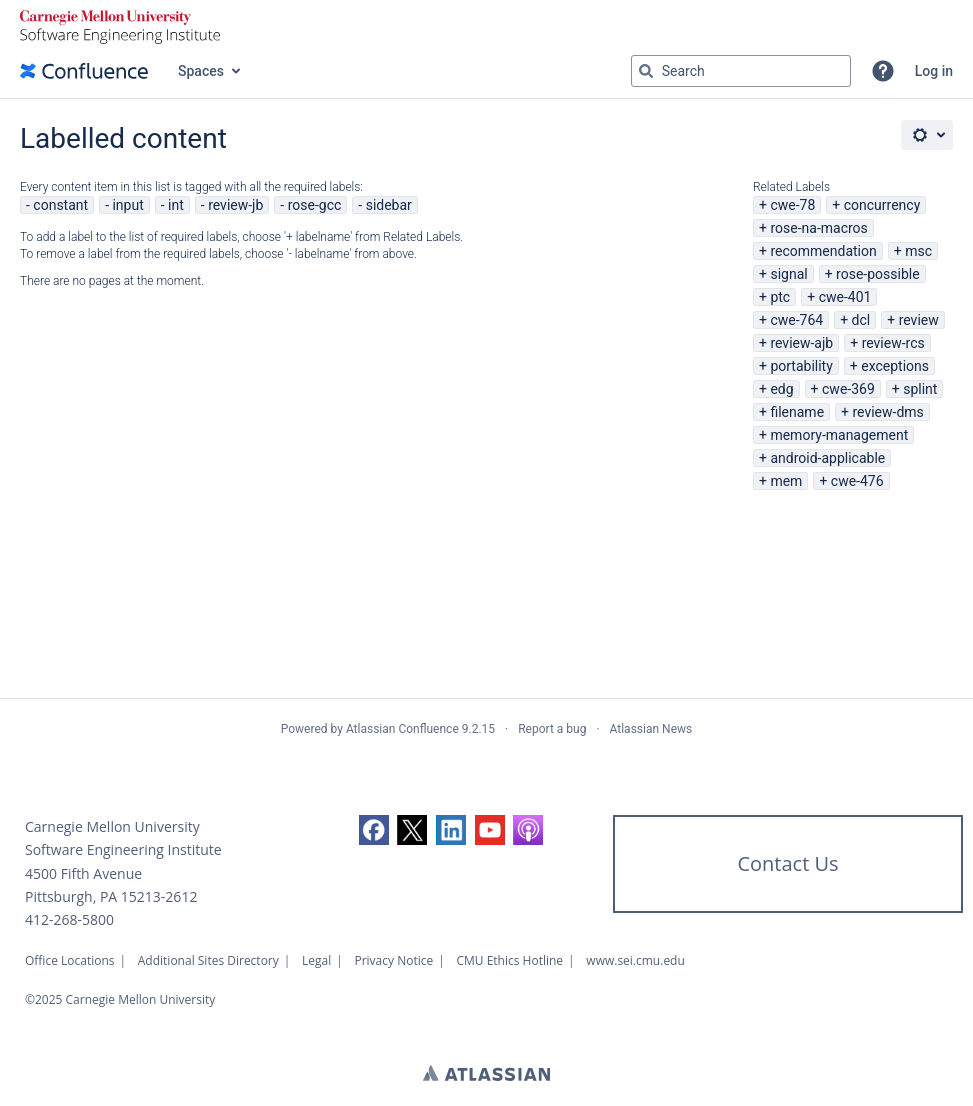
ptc (780, 297)
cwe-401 (845, 297)
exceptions (895, 366)
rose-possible (878, 274)
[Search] (646, 71)
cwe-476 (857, 481)
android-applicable (827, 458)
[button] (883, 71)
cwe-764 (796, 320)
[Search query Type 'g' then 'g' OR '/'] (741, 71)
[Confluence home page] (84, 71)
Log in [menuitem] (934, 71)
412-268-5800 (69, 919)
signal (788, 274)
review (919, 320)
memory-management (839, 435)
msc (918, 251)
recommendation (823, 251)
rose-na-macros (818, 228)
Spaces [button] (201, 71)
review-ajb (801, 343)
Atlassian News (651, 729)
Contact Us (787, 863)
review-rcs (893, 343)
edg (781, 389)
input (127, 205)
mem (786, 481)
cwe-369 (848, 389)
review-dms (887, 412)
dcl (861, 320)
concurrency (882, 205)
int (176, 205)
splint (920, 389)
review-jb (235, 205)
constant (60, 205)
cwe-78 (792, 205)
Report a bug (552, 729)
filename (797, 412)
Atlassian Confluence (402, 729)
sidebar (389, 205)
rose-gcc (315, 205)
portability (801, 366)
